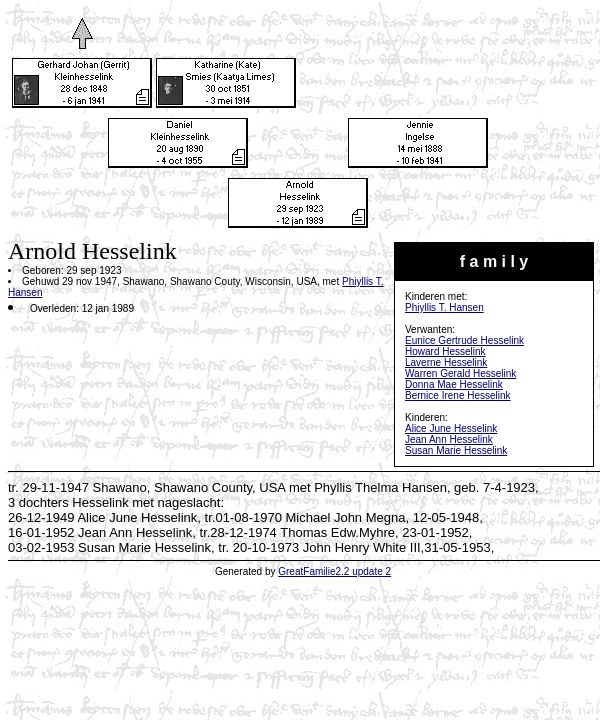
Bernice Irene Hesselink (458, 395)
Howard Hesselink (445, 351)
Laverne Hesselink (446, 362)
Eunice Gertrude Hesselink (464, 340)
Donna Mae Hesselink (454, 384)
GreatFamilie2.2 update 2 (334, 571)
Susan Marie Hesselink (456, 450)
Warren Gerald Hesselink (460, 373)
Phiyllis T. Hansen (444, 307)
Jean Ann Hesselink (449, 439)
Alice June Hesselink (451, 428)
